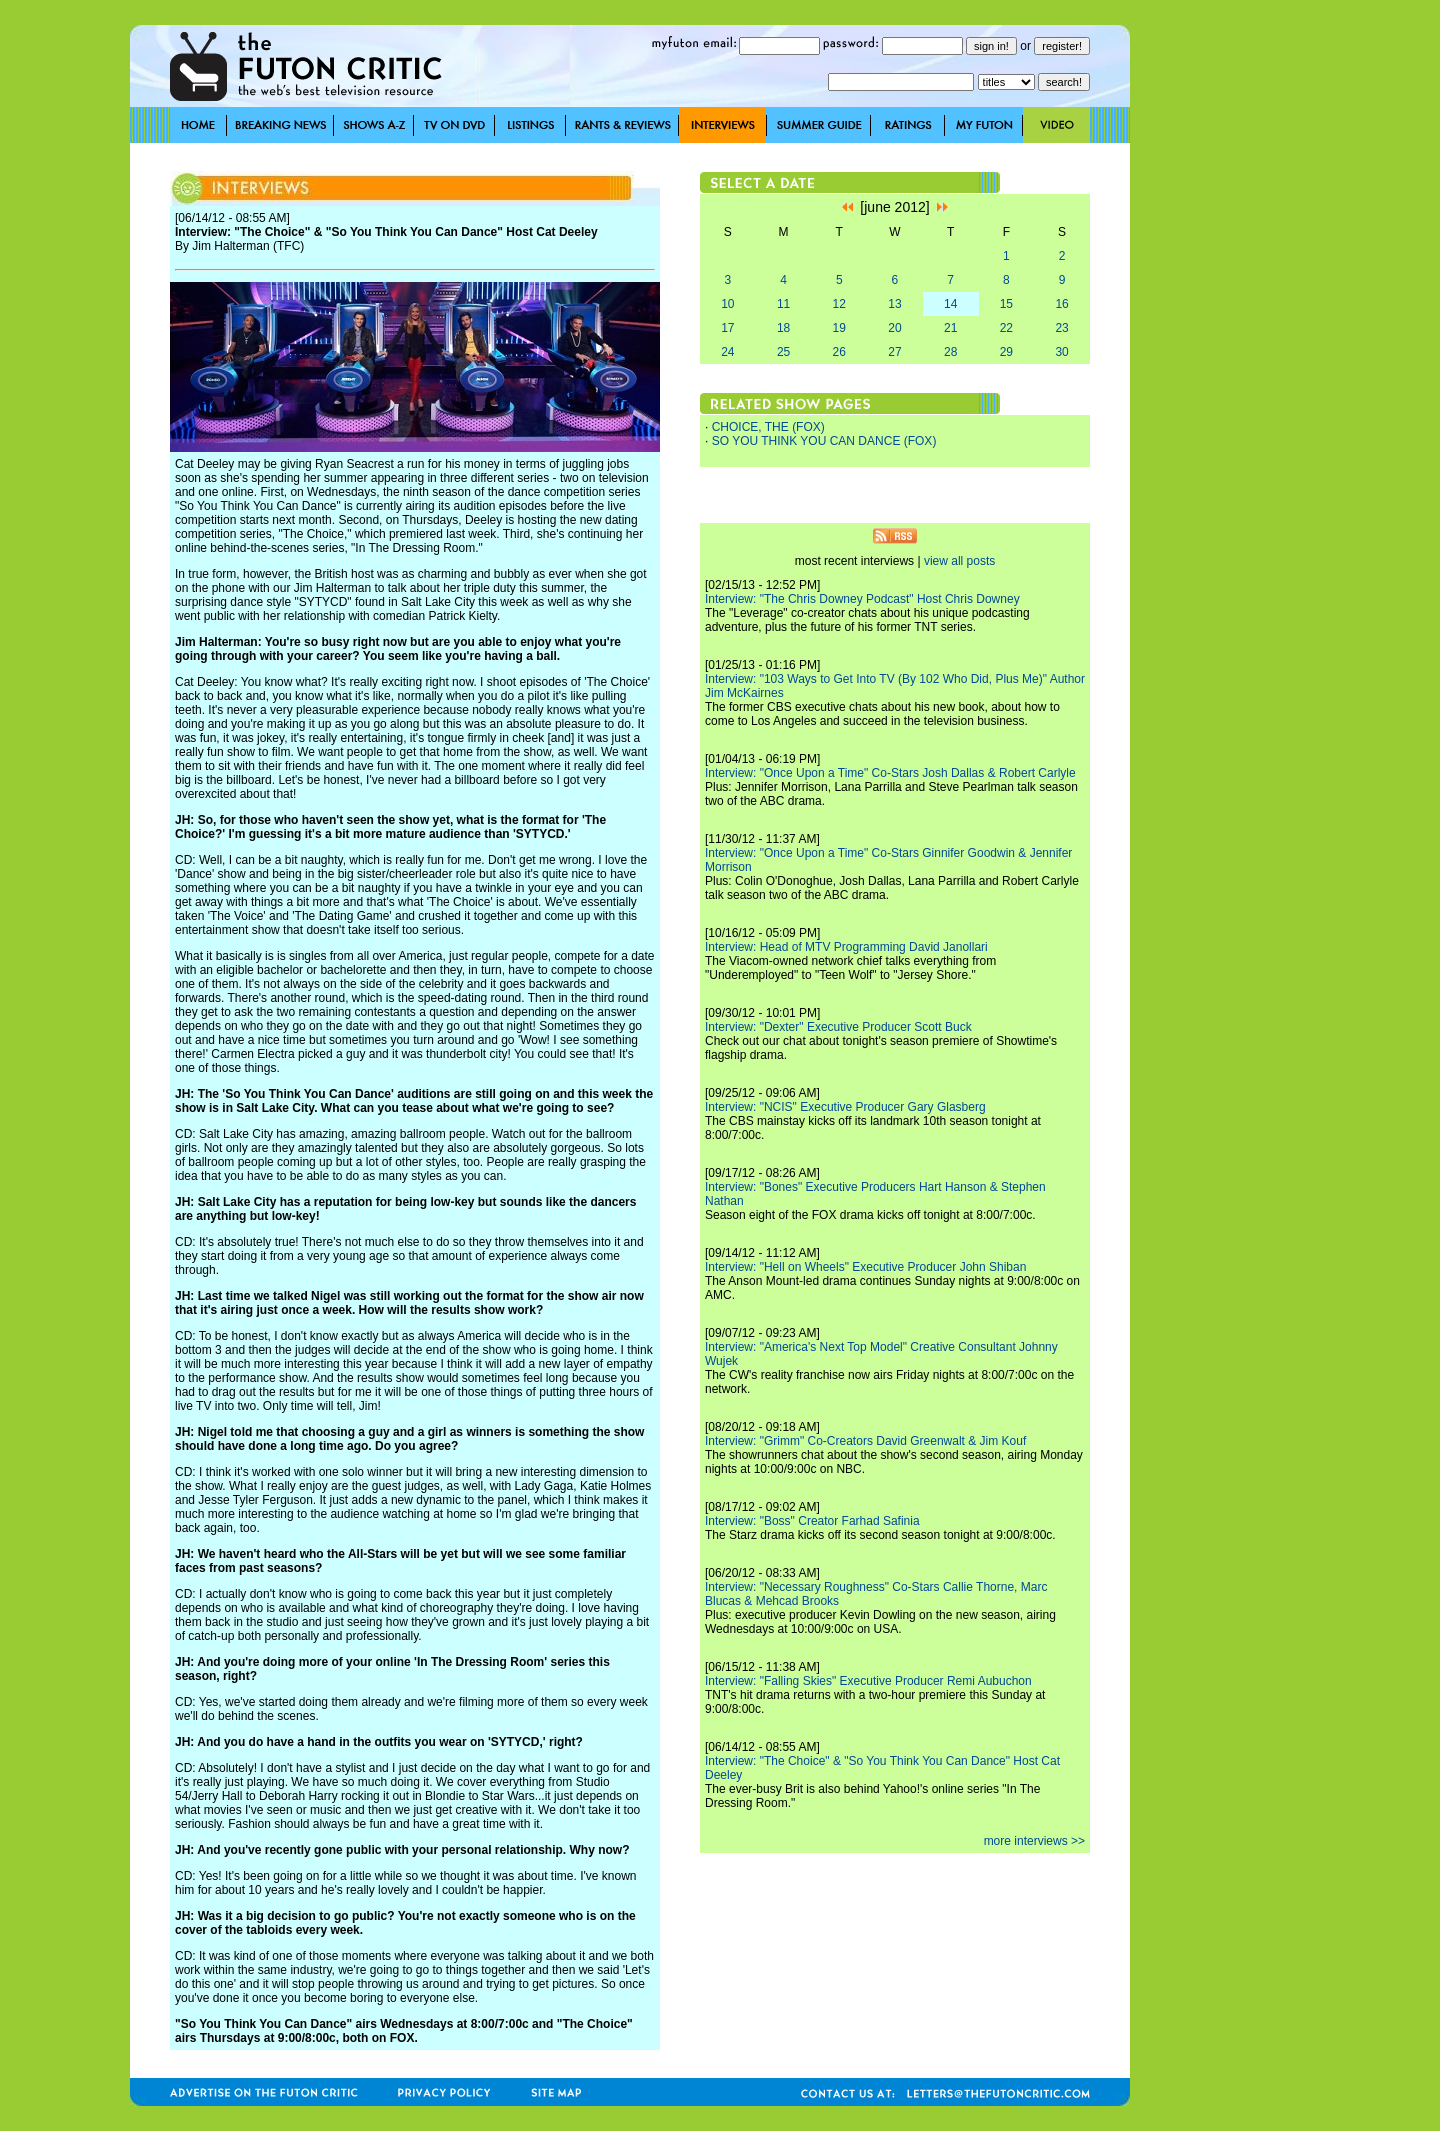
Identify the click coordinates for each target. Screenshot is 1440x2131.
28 (950, 352)
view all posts (959, 561)
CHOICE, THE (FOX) (768, 427)
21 (950, 328)
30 (1061, 352)
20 (894, 328)
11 (783, 304)
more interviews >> (1034, 1841)
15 (1006, 304)
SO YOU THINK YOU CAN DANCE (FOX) (824, 441)
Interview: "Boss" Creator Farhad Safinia (812, 1521)
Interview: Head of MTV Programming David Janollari (846, 947)
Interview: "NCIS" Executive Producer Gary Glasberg (845, 1107)
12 (839, 304)
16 (1061, 304)
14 (950, 304)
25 (783, 352)
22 (1006, 328)
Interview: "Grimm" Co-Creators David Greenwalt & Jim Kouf (865, 1441)
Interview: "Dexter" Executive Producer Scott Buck (838, 1027)
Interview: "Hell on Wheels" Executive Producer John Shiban (865, 1267)
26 (839, 352)
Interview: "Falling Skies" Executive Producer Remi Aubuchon (868, 1681)
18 (783, 328)
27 (894, 352)
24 (727, 352)
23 (1061, 328)
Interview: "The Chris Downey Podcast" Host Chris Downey (862, 599)
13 (894, 304)
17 (727, 328)
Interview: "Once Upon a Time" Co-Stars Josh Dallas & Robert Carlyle (890, 773)
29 (1006, 352)
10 (727, 304)
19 (839, 328)
